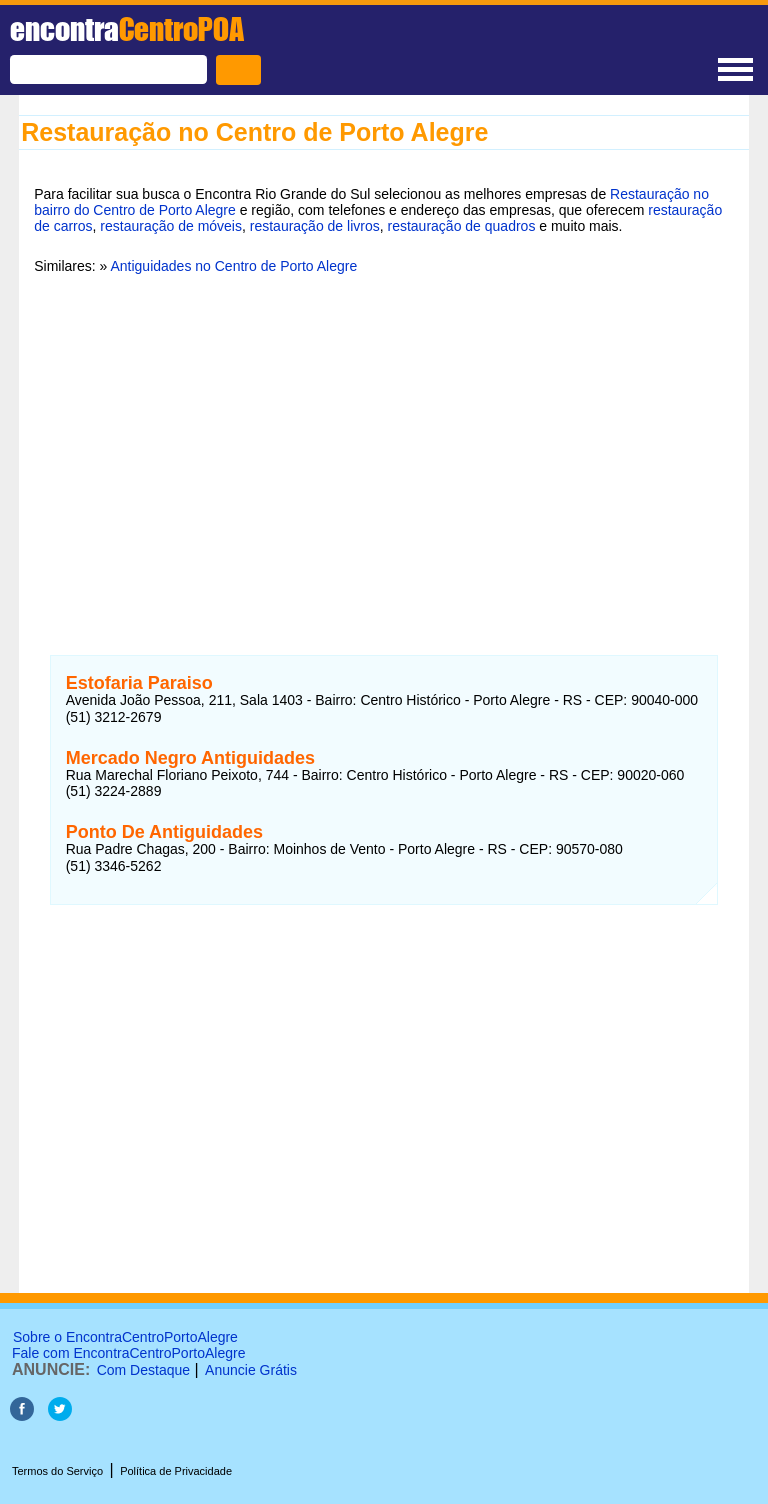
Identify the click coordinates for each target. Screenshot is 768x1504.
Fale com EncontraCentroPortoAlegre (128, 1353)
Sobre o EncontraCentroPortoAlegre (125, 1337)
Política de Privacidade (176, 1471)
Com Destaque (143, 1370)
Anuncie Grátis (251, 1370)
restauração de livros (315, 226)
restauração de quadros (462, 226)
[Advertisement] (384, 443)
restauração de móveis (171, 226)
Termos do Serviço (57, 1471)
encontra (127, 29)
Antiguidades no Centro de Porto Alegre (233, 266)
